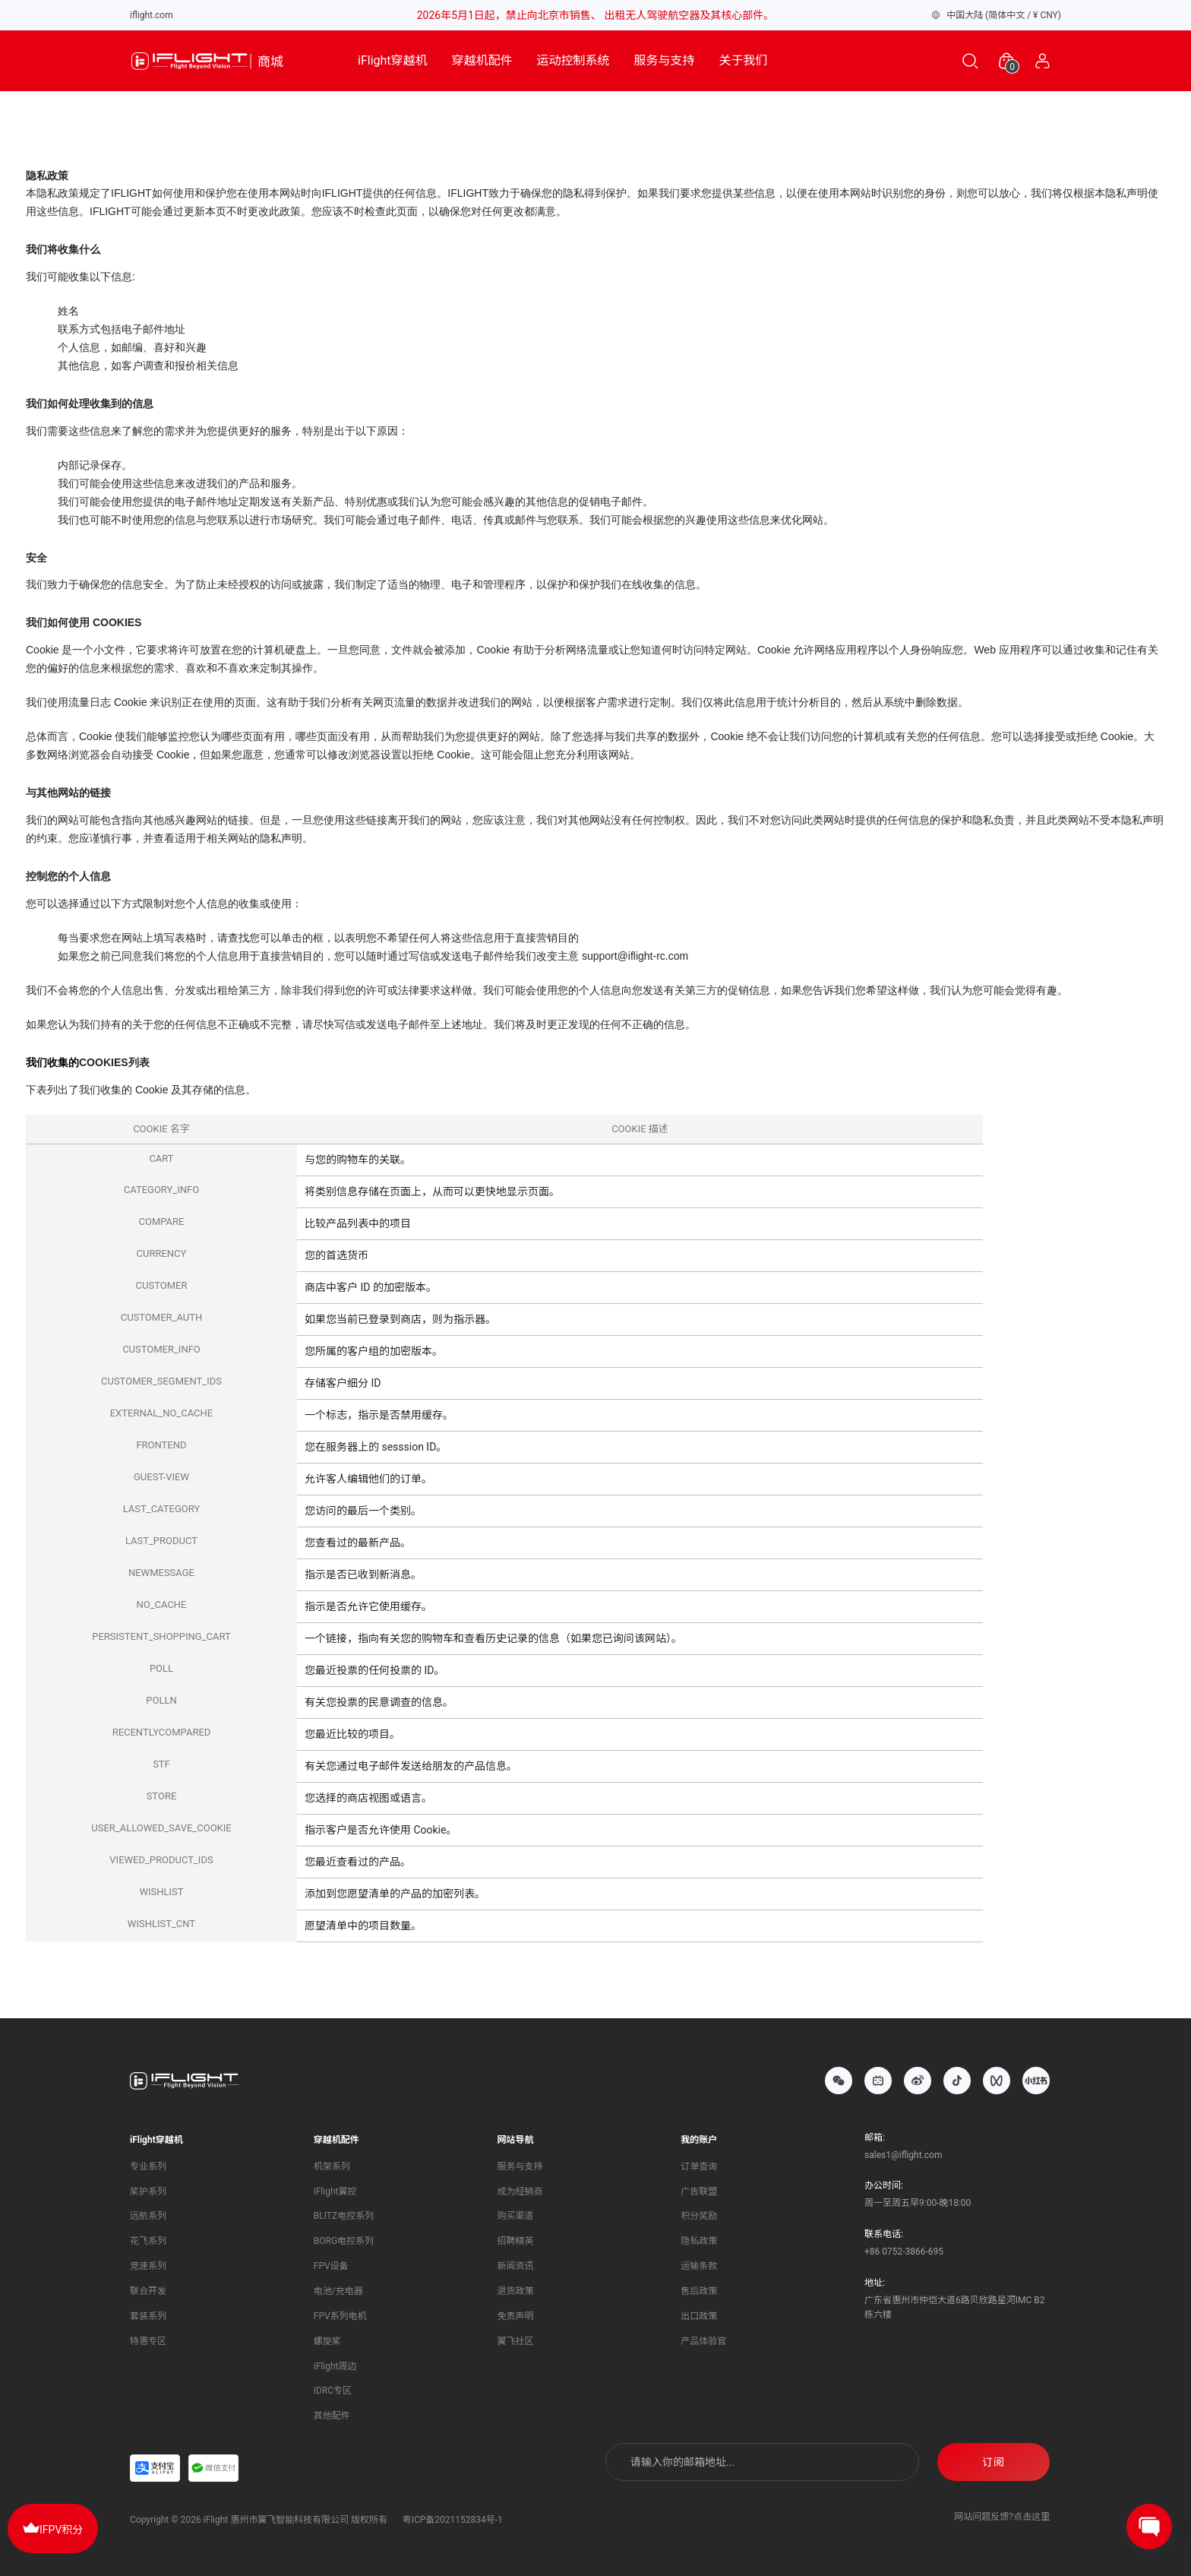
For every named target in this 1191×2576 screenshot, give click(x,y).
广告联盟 (699, 2191)
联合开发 (148, 2291)
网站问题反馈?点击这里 (1002, 2516)
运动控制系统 (573, 60)
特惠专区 (148, 2341)
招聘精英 (516, 2241)
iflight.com (151, 15)
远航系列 (148, 2215)
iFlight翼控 (335, 2191)
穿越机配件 (482, 60)
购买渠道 (516, 2215)
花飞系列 (148, 2241)
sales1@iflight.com (903, 2155)
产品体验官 (703, 2341)
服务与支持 (664, 60)
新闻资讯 (516, 2266)
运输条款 (699, 2266)
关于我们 (743, 60)
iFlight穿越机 (393, 60)
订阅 (993, 2462)
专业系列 (148, 2166)
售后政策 (699, 2291)
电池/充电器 (338, 2291)
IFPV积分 (53, 2527)
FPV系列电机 (340, 2316)
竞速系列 (148, 2266)
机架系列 (332, 2166)
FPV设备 (331, 2266)
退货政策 (516, 2291)
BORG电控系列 (344, 2241)
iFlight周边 (335, 2366)
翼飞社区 (516, 2341)
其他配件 (332, 2415)
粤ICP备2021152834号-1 (453, 2519)
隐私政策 (699, 2241)
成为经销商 (520, 2191)
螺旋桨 (327, 2341)
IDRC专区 (333, 2390)
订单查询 (699, 2166)
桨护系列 (148, 2191)
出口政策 (699, 2316)
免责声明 (516, 2316)
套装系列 (148, 2316)
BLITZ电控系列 (344, 2215)
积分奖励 (699, 2215)
